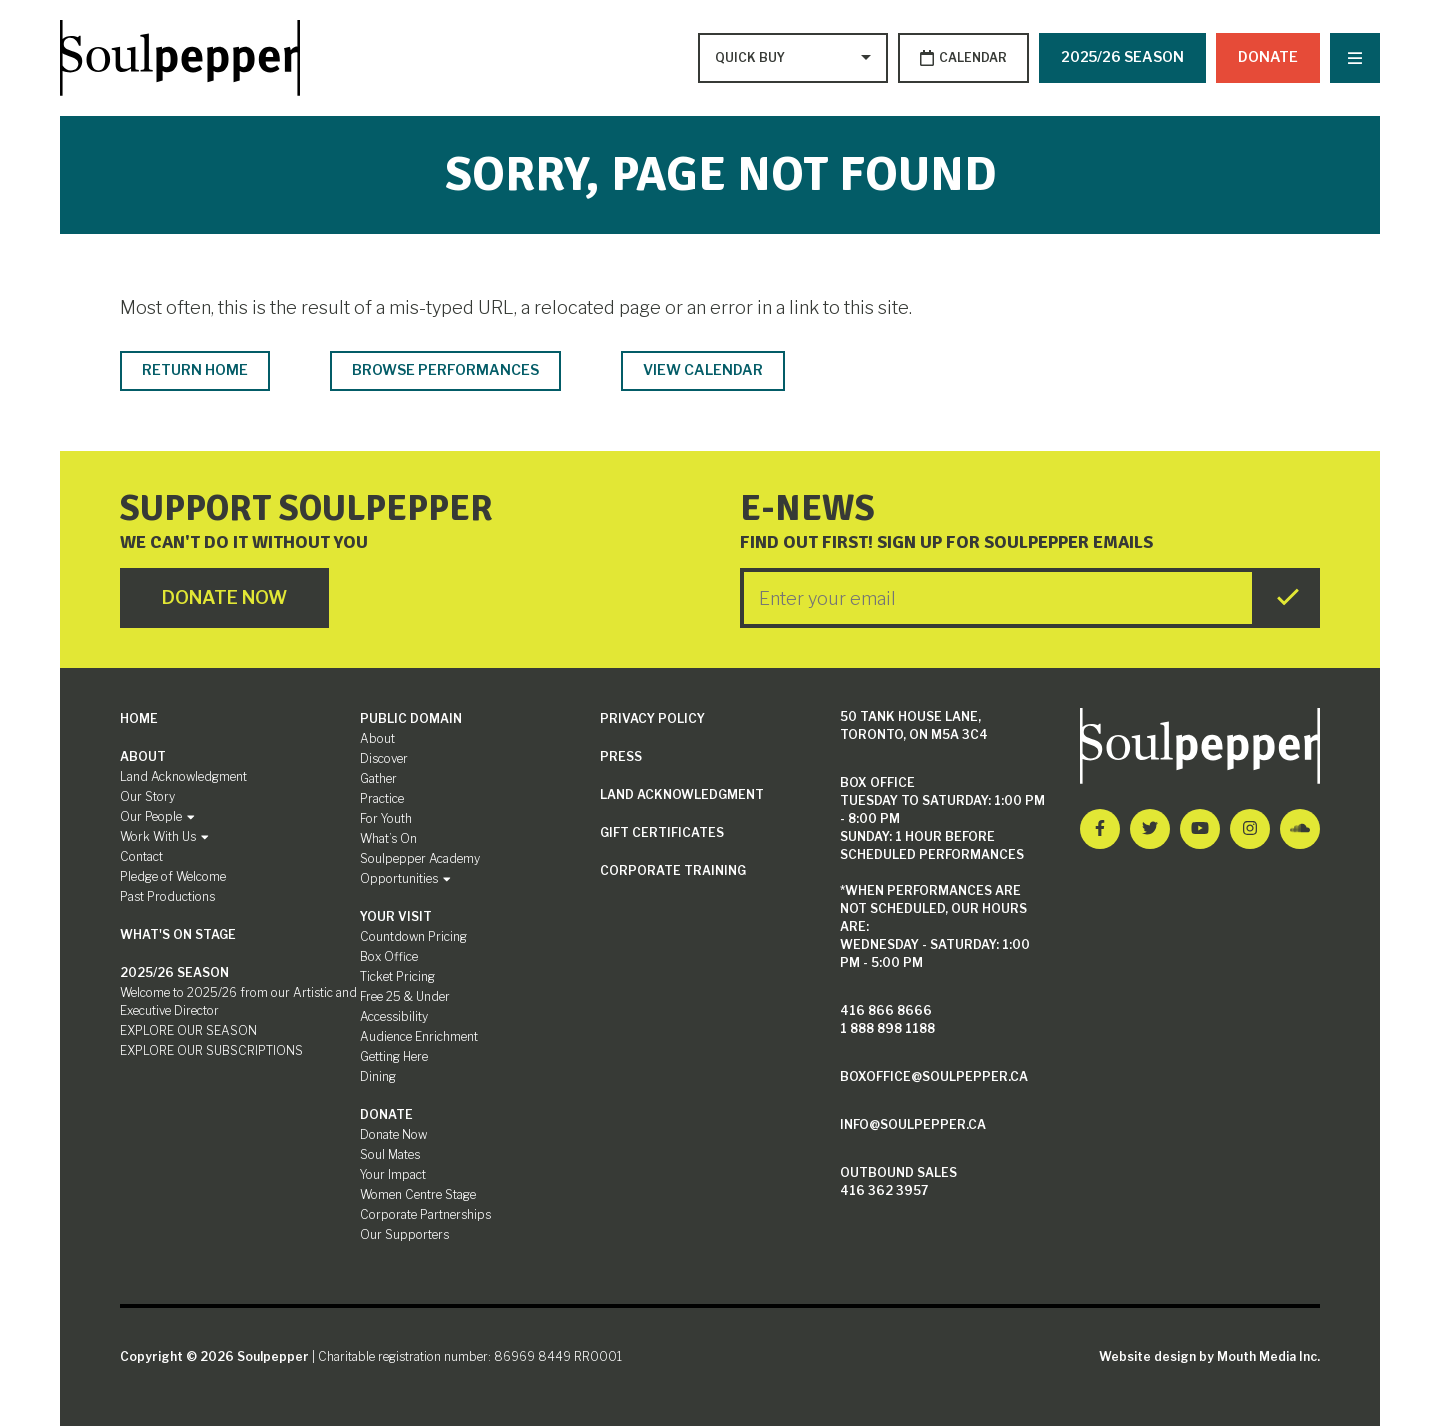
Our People (157, 816)
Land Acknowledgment (183, 776)
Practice (382, 798)
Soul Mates (390, 1154)
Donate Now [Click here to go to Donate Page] (224, 597)
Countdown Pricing (413, 936)
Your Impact (393, 1174)
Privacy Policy (652, 718)
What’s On (388, 838)
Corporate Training (673, 870)
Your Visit (396, 916)
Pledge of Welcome (173, 876)
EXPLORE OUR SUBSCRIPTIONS (211, 1050)
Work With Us (164, 836)
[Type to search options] (752, 58)
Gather (378, 778)
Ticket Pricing (397, 976)
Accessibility (394, 1016)
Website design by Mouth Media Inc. (1209, 1356)
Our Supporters (404, 1234)
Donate (1268, 56)
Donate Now (393, 1134)
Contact (141, 856)
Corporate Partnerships (425, 1214)
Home (139, 718)
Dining (378, 1076)
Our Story (147, 796)
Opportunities (405, 878)
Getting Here (394, 1056)
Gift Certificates (662, 832)
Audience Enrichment (419, 1036)
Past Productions (167, 896)
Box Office (389, 956)
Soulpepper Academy (420, 858)
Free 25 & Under (405, 996)
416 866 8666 (886, 1010)
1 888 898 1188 (887, 1028)
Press (621, 756)
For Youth (386, 818)
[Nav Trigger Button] (1355, 58)
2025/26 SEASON (1122, 56)
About (143, 756)
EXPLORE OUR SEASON (188, 1030)
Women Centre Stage (418, 1194)
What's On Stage (178, 934)
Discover (384, 758)
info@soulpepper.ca (913, 1124)
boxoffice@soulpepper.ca (934, 1076)
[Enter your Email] (998, 598)
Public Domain (411, 718)
